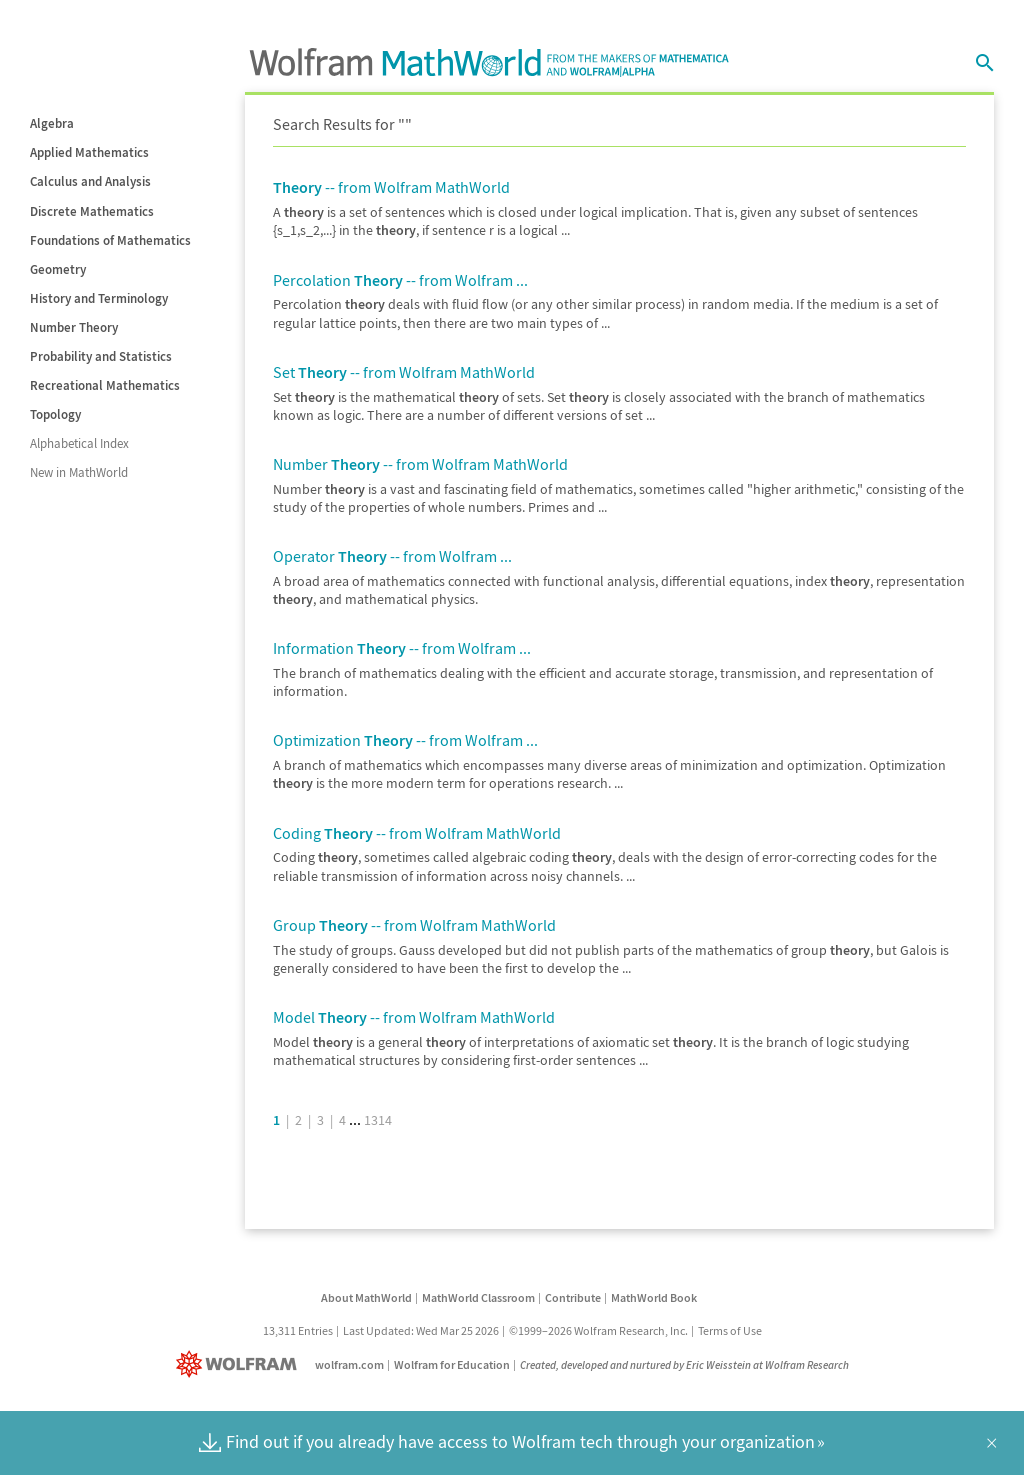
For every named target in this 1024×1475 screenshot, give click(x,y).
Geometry (58, 269)
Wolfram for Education (452, 1364)
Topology (55, 414)
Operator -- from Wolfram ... (392, 556)
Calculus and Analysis (90, 181)
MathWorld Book (654, 1297)
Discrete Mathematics (92, 211)
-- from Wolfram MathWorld (391, 187)
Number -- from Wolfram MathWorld (420, 464)
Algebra (52, 123)
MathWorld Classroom (478, 1297)
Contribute (573, 1297)
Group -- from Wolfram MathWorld (414, 925)
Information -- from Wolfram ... (402, 648)
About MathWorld (366, 1297)
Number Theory (74, 327)
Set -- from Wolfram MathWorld (404, 372)
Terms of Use (730, 1330)
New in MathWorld (79, 472)
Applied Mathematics (89, 152)
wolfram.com (349, 1364)
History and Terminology (99, 298)
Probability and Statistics (101, 356)
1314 (378, 1120)
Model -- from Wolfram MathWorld (414, 1017)
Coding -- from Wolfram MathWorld (417, 833)
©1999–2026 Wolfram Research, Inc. (598, 1330)
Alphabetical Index (79, 443)
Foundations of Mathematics (110, 240)
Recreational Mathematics (105, 385)
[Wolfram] (240, 1364)
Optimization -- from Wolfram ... (405, 740)
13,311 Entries (298, 1330)
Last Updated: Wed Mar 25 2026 (421, 1330)
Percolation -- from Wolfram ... (400, 280)
